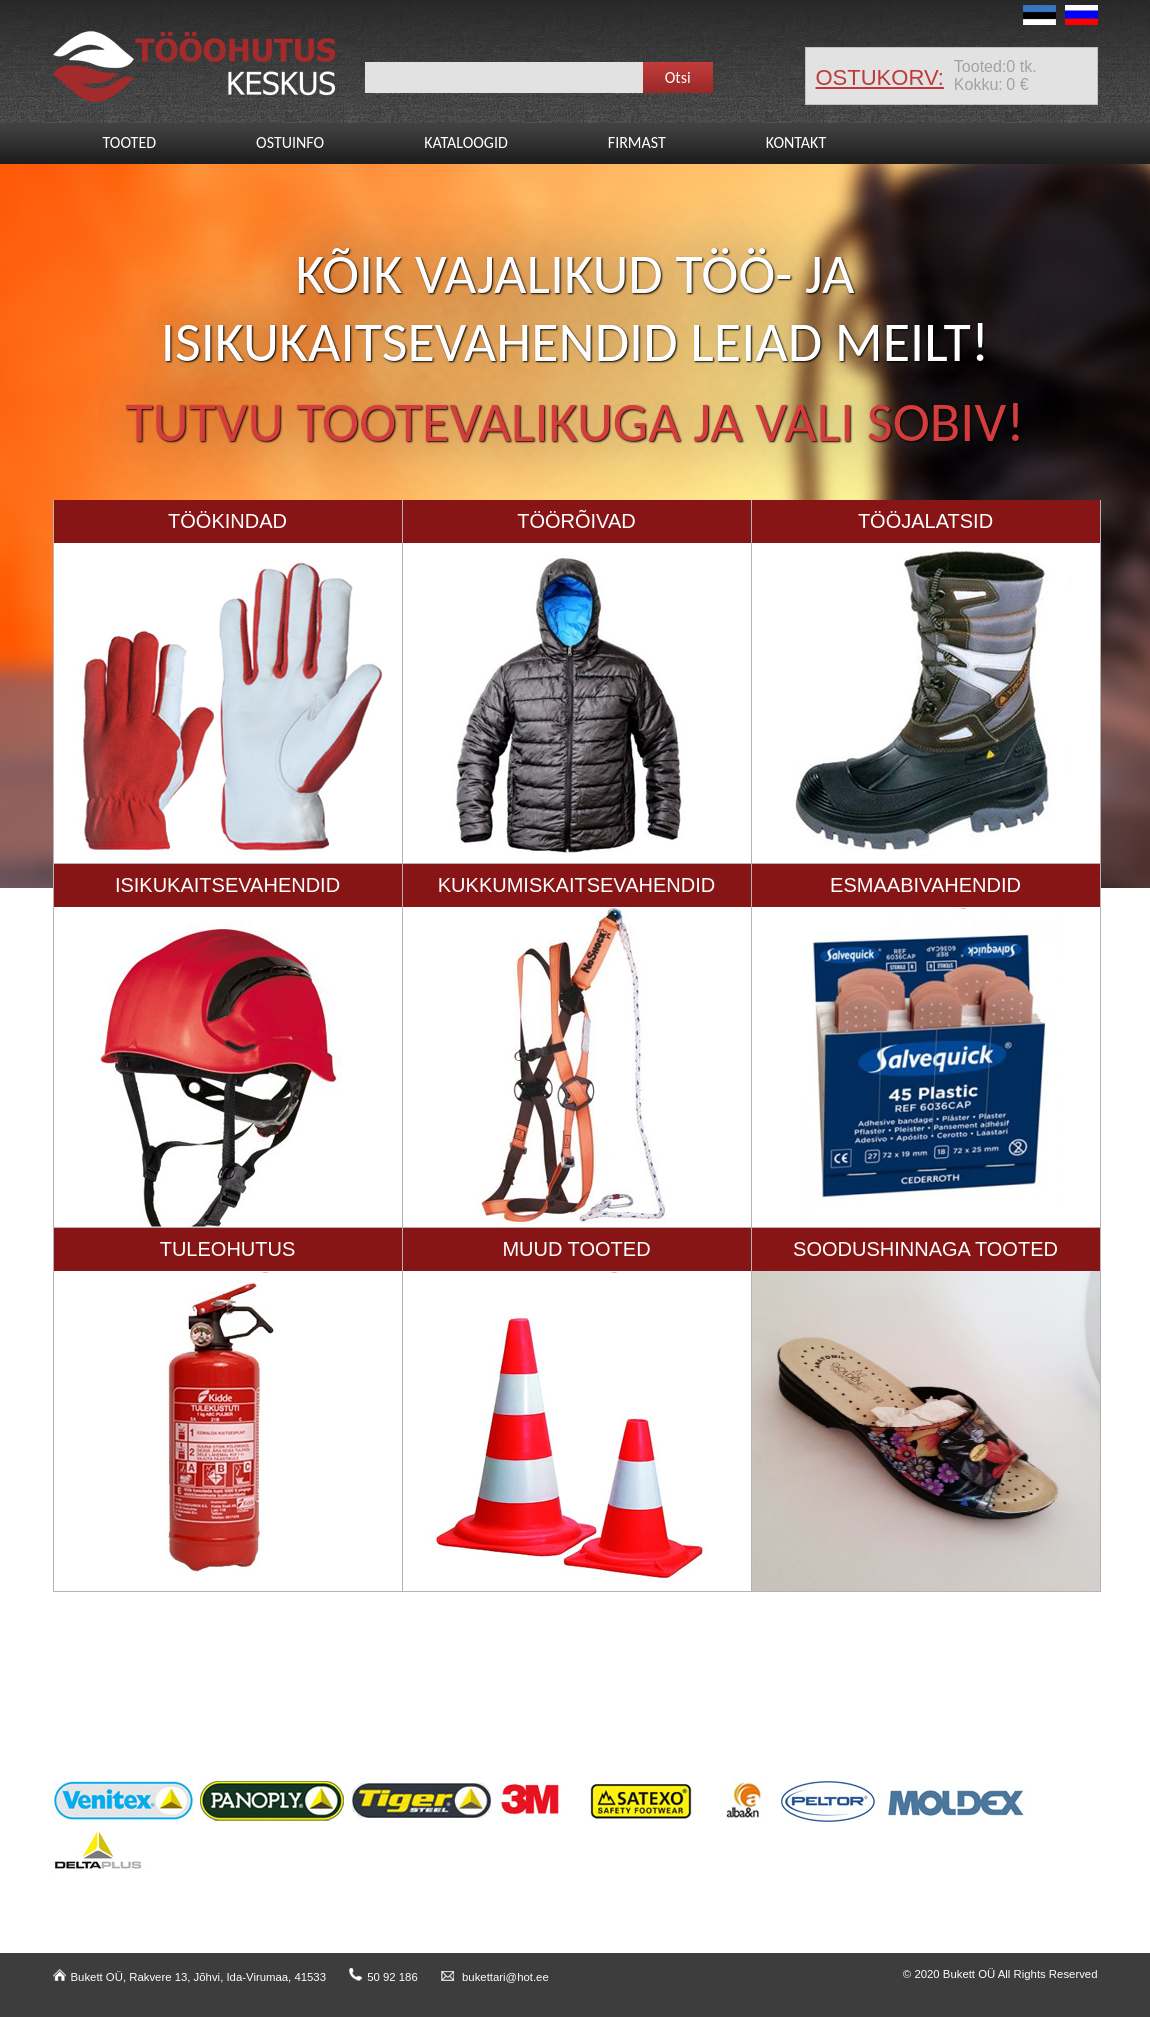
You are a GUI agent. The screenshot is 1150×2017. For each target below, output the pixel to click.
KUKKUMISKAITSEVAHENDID (576, 885)
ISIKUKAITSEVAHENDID (227, 885)
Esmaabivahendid (925, 885)
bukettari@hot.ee (495, 1977)
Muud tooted (576, 1249)
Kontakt (796, 142)
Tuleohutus (228, 1249)
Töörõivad (576, 521)
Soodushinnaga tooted (925, 1249)
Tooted (130, 142)
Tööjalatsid (925, 521)
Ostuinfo (290, 142)
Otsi (678, 77)
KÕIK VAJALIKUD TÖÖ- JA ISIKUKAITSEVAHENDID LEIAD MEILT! (575, 308)
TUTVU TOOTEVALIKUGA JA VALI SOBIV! (575, 422)
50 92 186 (383, 1977)
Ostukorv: (880, 77)
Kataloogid (466, 142)
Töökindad (227, 521)
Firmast (637, 142)
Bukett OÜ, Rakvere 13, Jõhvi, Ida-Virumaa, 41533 (190, 1977)
